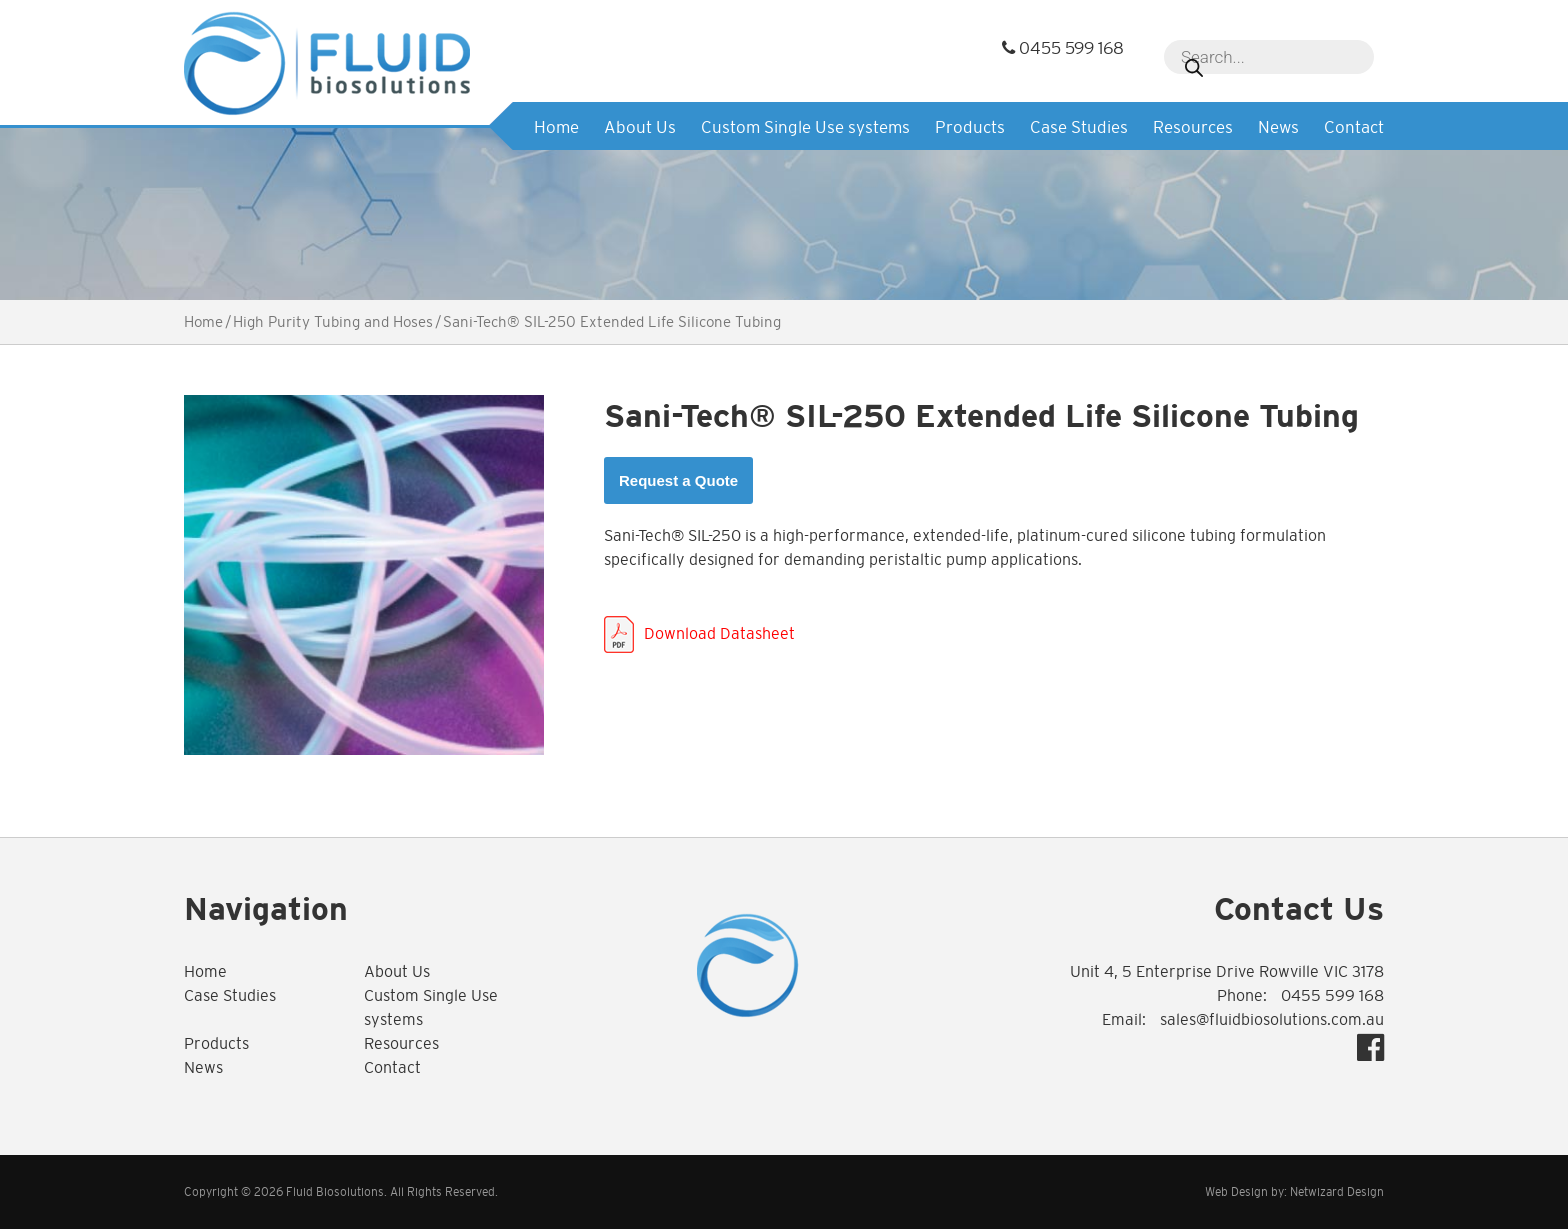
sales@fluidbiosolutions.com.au (1272, 1019)
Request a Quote (678, 480)
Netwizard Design (1337, 1192)
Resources (1193, 127)
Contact (1354, 127)
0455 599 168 (1063, 48)
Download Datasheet (719, 633)
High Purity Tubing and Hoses (333, 322)
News (1278, 127)
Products (970, 127)
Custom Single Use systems (805, 127)
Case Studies (1079, 127)
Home (556, 127)
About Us (640, 127)
